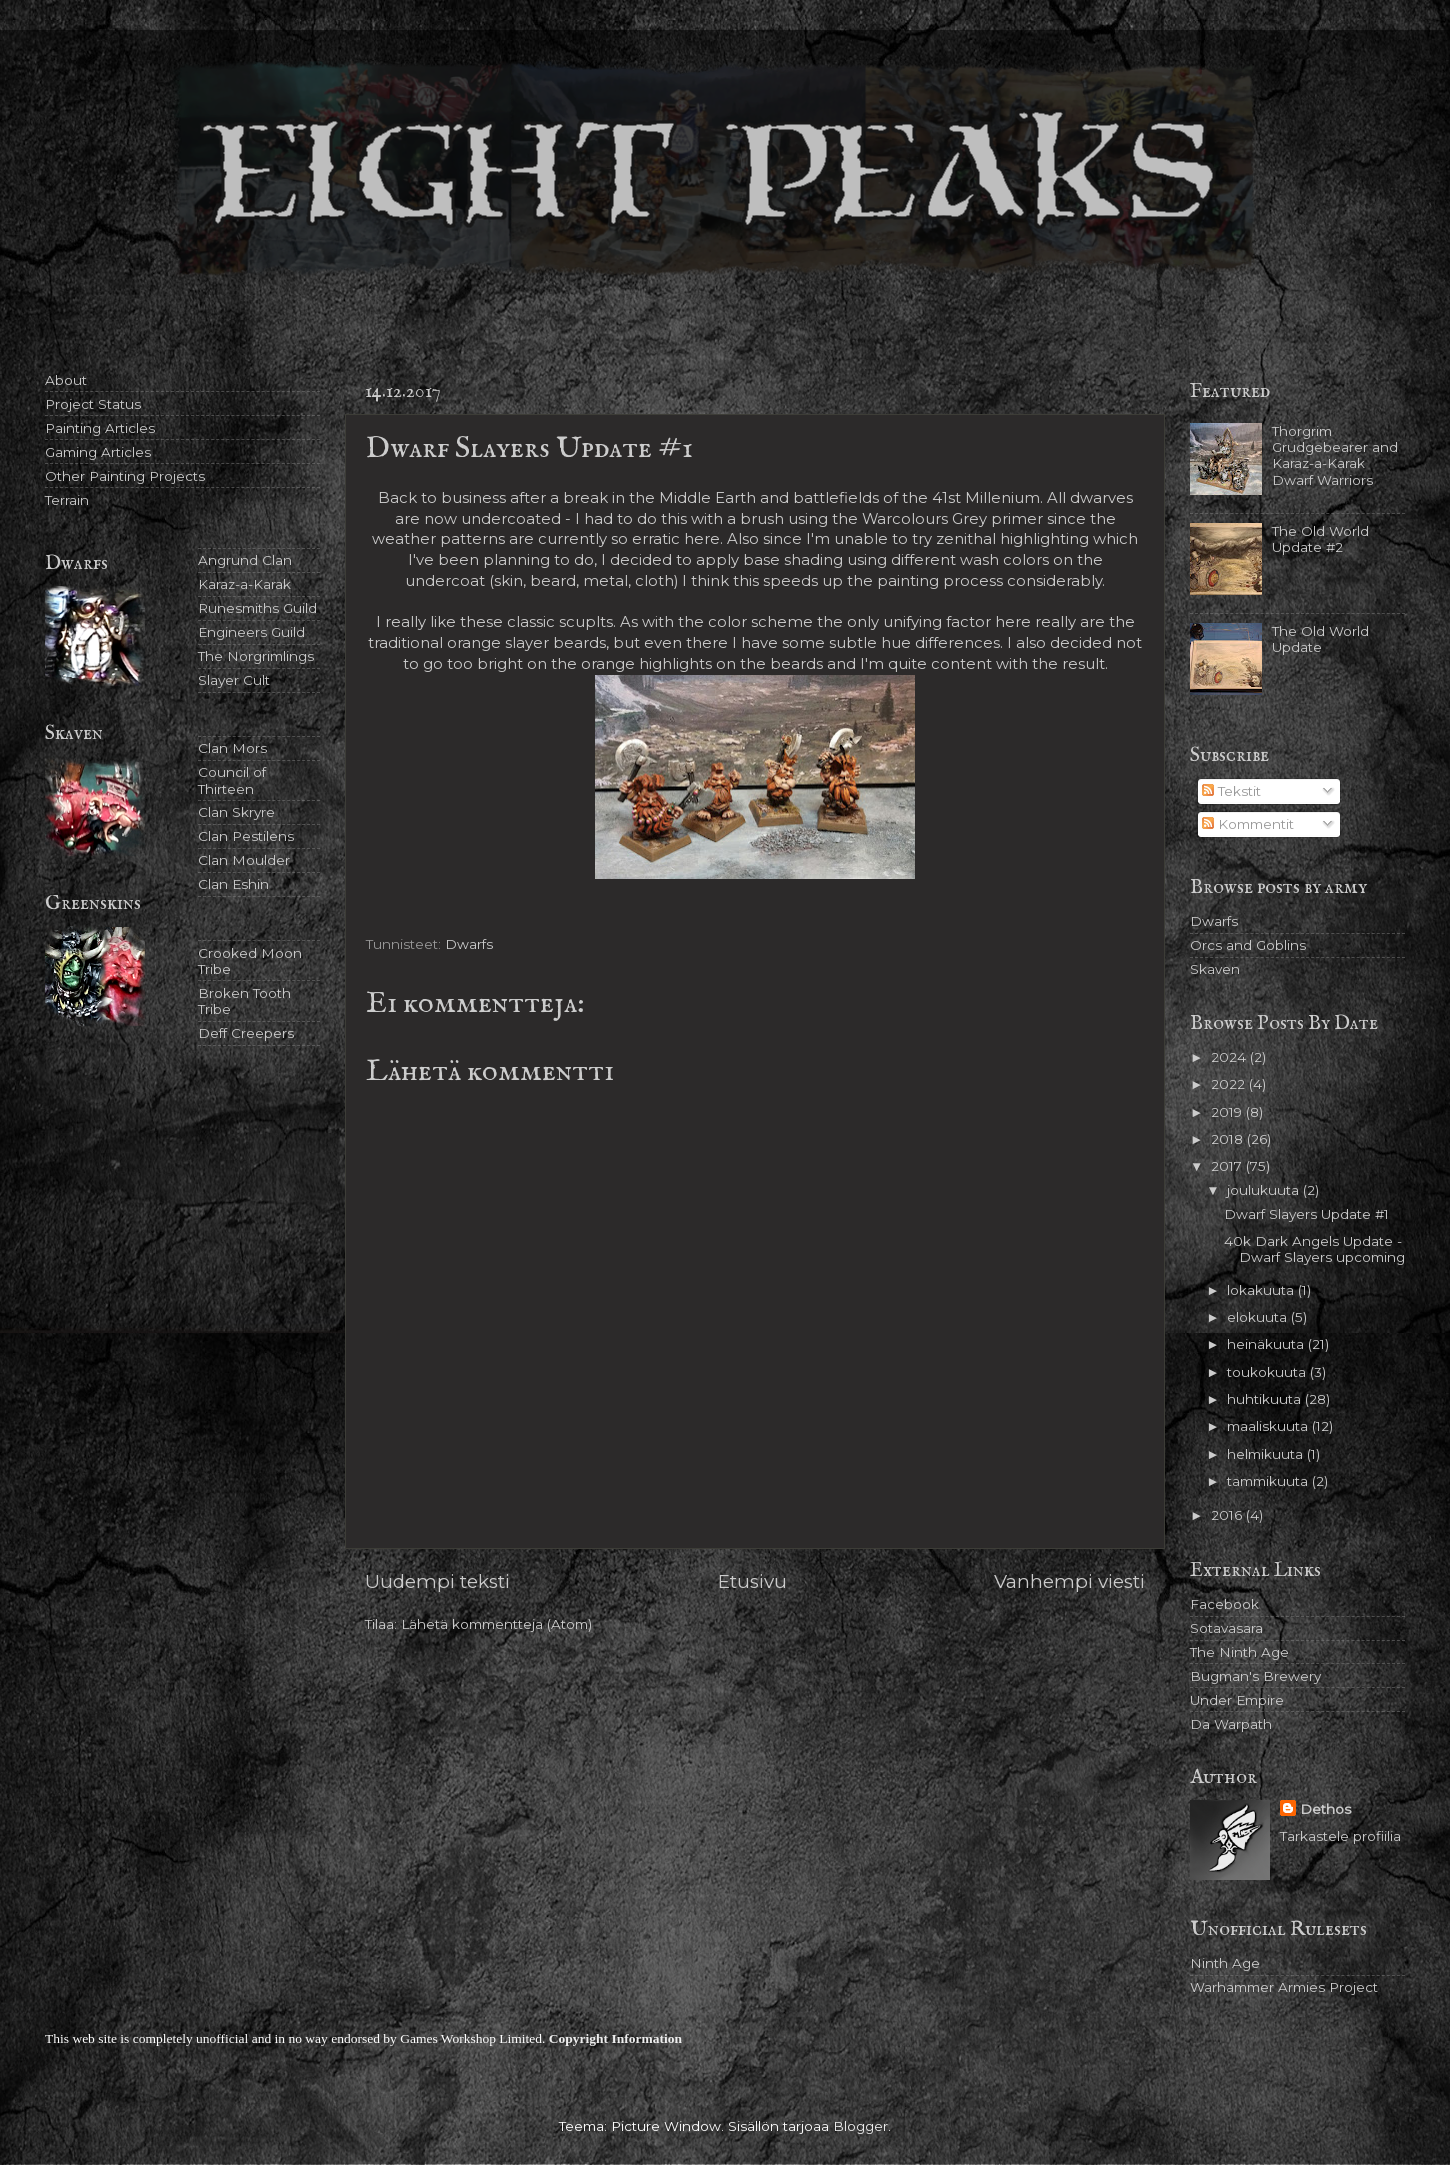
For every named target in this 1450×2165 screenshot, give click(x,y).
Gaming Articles (98, 452)
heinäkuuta (1267, 1344)
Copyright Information (615, 2038)
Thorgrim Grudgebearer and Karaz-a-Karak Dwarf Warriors (1335, 455)
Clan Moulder (244, 860)
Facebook (1224, 1604)
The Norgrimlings (256, 656)
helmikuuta (1267, 1454)
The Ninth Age (1239, 1652)
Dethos (1325, 1809)
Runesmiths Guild (257, 608)
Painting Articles (100, 428)
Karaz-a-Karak (244, 584)
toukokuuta (1268, 1372)
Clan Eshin (233, 884)
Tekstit (1231, 791)
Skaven (1215, 969)
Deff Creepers (246, 1033)
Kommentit (1248, 824)
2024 (1230, 1057)
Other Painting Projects (125, 476)
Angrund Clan (245, 560)
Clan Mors (232, 748)
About (66, 380)
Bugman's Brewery (1255, 1676)
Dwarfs (469, 944)
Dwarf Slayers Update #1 (1306, 1214)
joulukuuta (1265, 1190)
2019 (1228, 1112)
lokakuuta (1262, 1290)
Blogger (860, 2126)
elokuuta (1259, 1317)
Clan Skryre (236, 812)
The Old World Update (1320, 639)
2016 (1228, 1515)
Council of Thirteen (232, 780)
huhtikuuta (1266, 1399)
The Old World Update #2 (1320, 539)
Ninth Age (1225, 1963)
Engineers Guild (251, 632)
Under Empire (1237, 1700)
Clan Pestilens (246, 836)
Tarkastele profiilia (1340, 1836)
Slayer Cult (234, 680)
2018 (1229, 1139)
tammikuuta (1269, 1481)
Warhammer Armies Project (1284, 1987)
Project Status (93, 404)
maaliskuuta (1269, 1426)
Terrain (67, 500)
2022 (1230, 1084)
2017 (1228, 1166)
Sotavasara (1226, 1628)
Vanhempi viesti (1069, 1581)
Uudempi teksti (437, 1581)
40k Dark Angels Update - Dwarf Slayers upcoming (1314, 1249)
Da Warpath (1231, 1724)
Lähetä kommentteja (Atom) (496, 1624)
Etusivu (752, 1581)
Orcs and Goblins (1248, 945)
